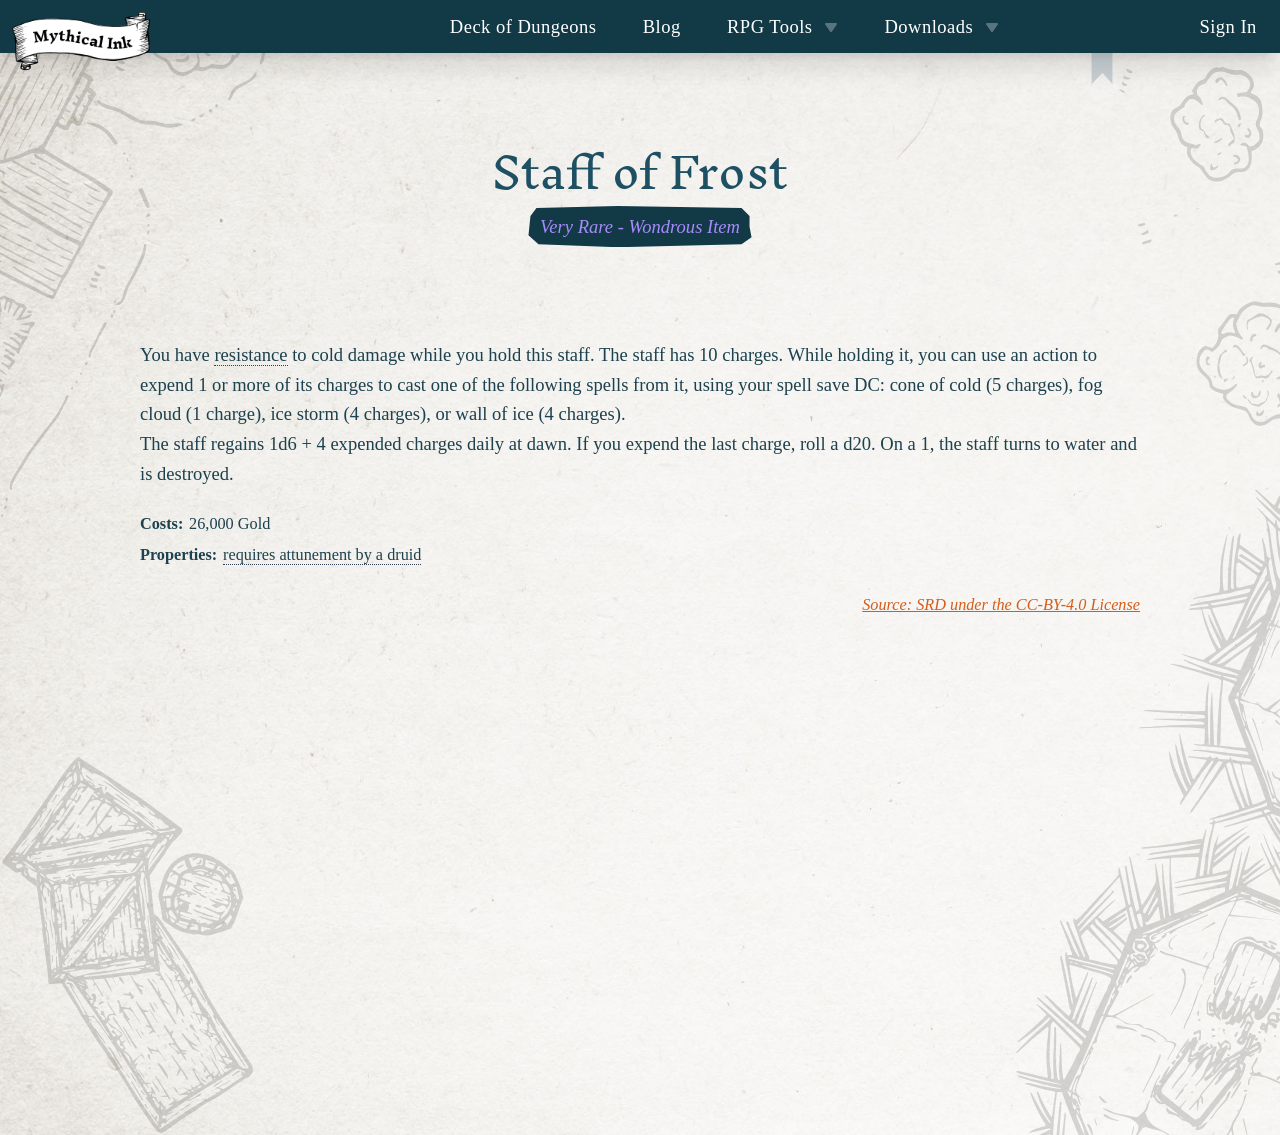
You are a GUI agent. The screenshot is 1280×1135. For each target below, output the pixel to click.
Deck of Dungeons (523, 26)
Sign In (1227, 26)
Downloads (942, 26)
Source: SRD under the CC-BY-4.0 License (1001, 605)
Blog (662, 26)
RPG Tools (782, 26)
